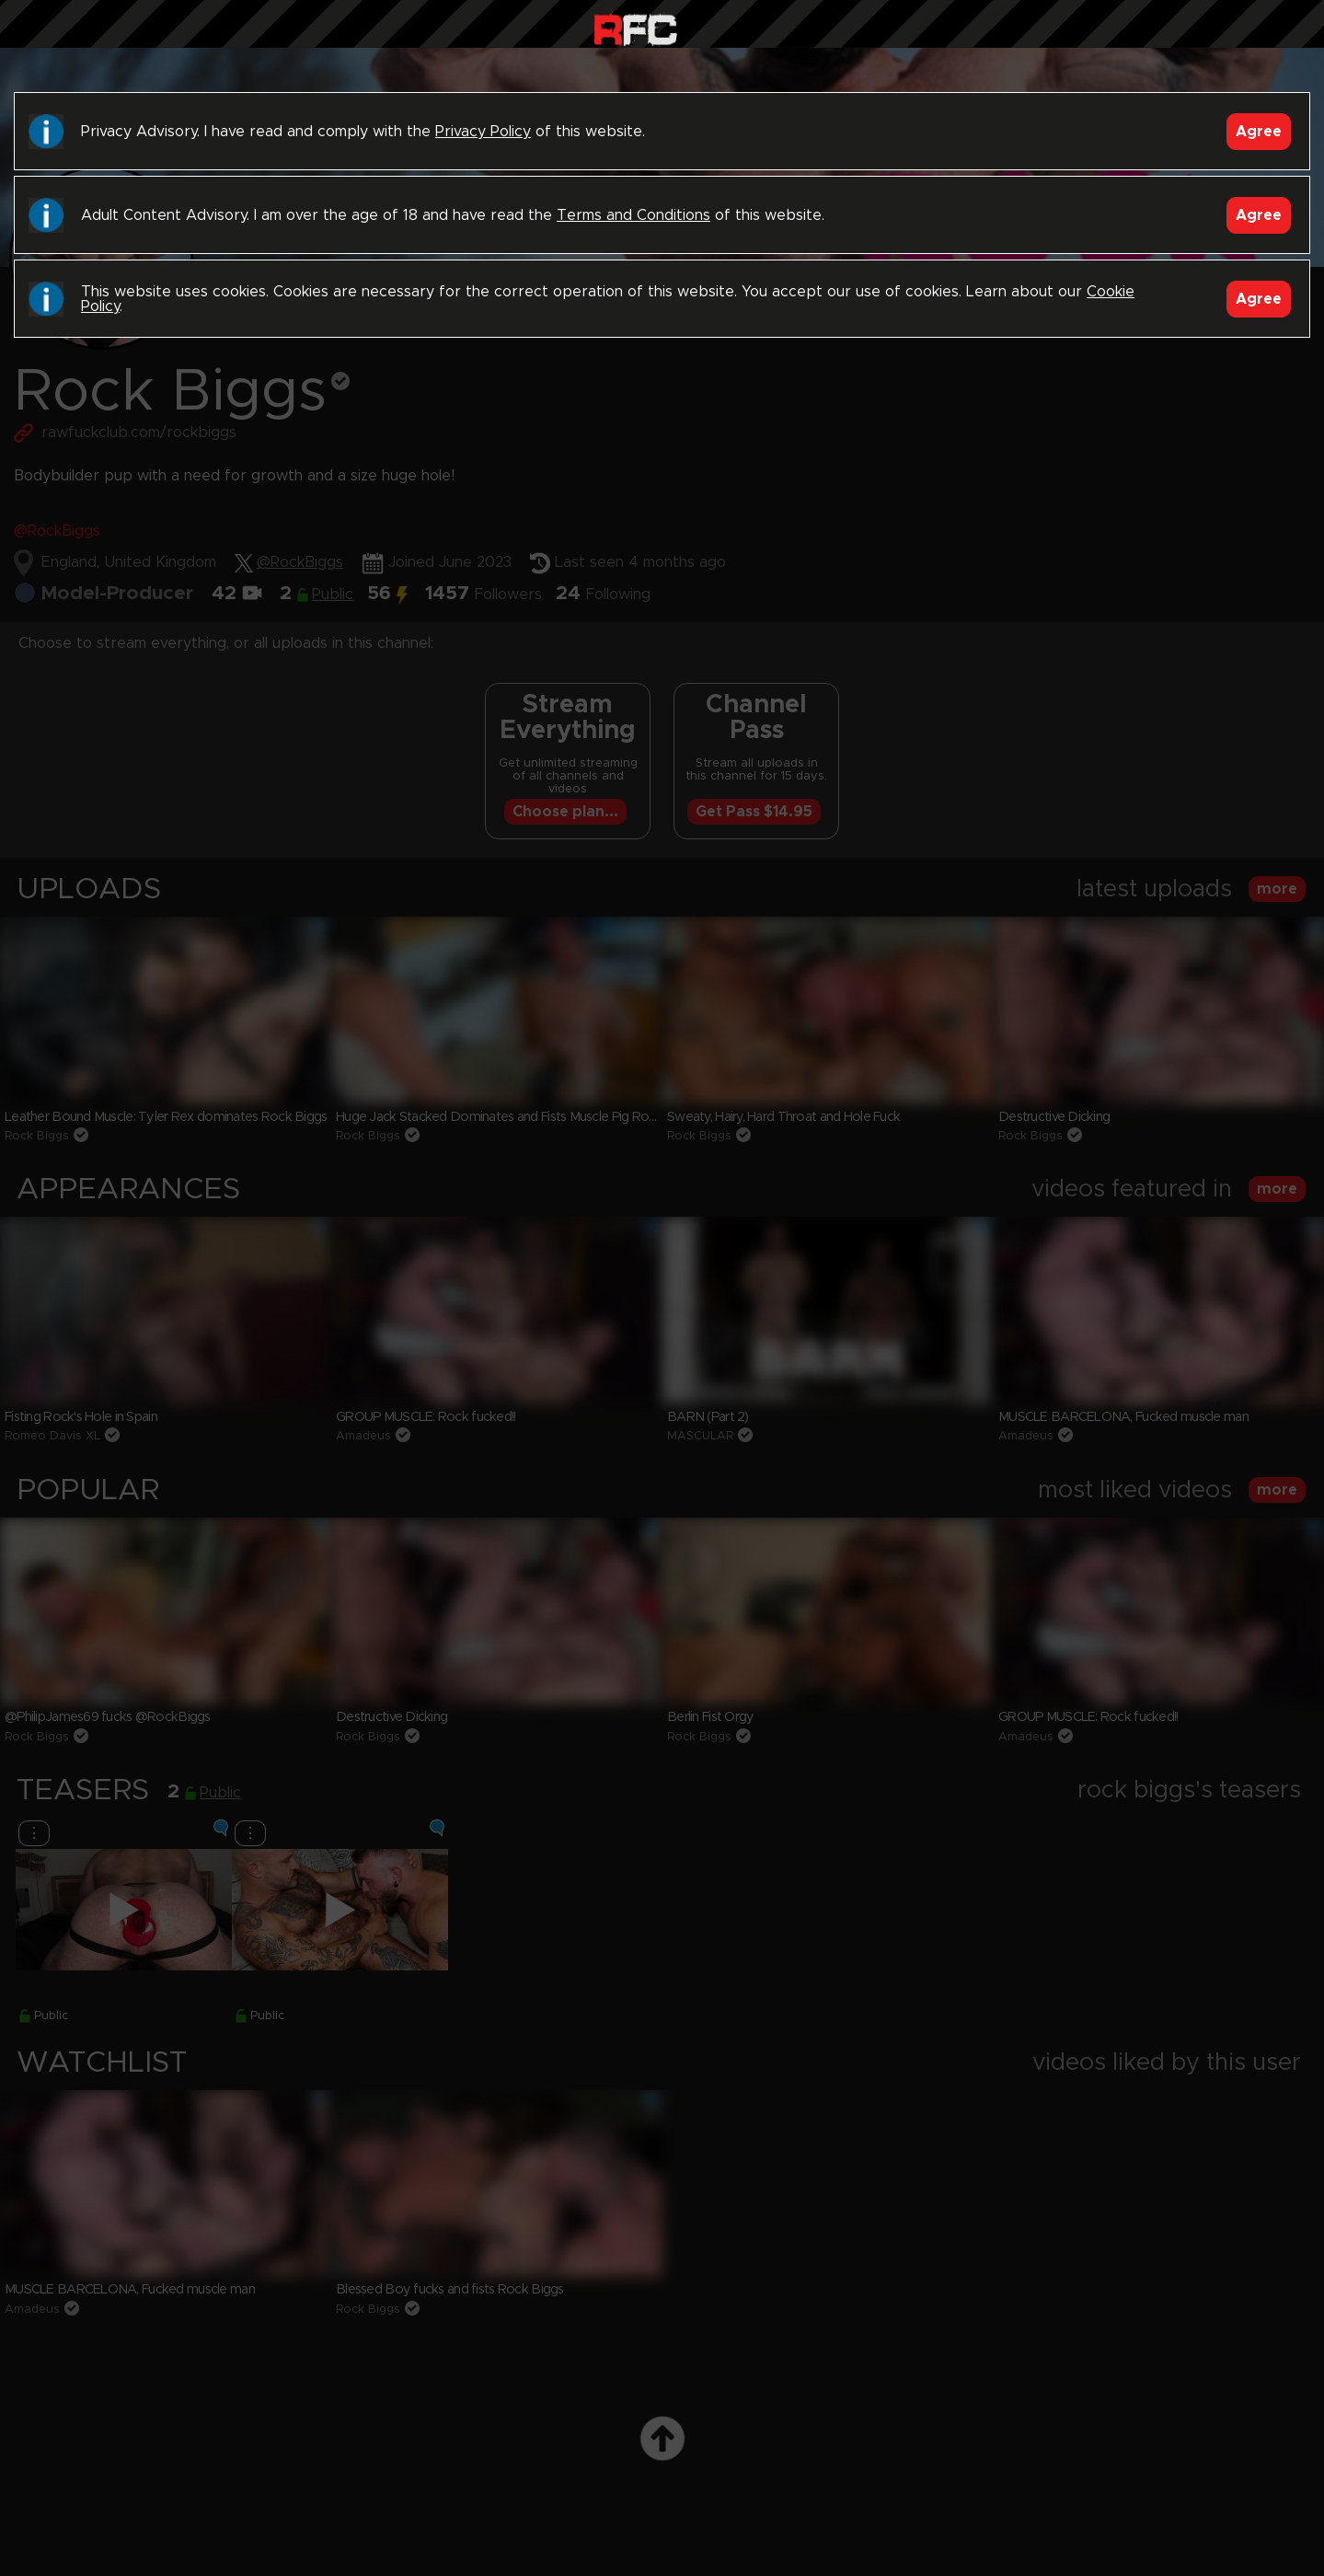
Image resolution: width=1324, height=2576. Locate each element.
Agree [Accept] (1259, 131)
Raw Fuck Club (635, 28)
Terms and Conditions (633, 215)
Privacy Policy (483, 131)
